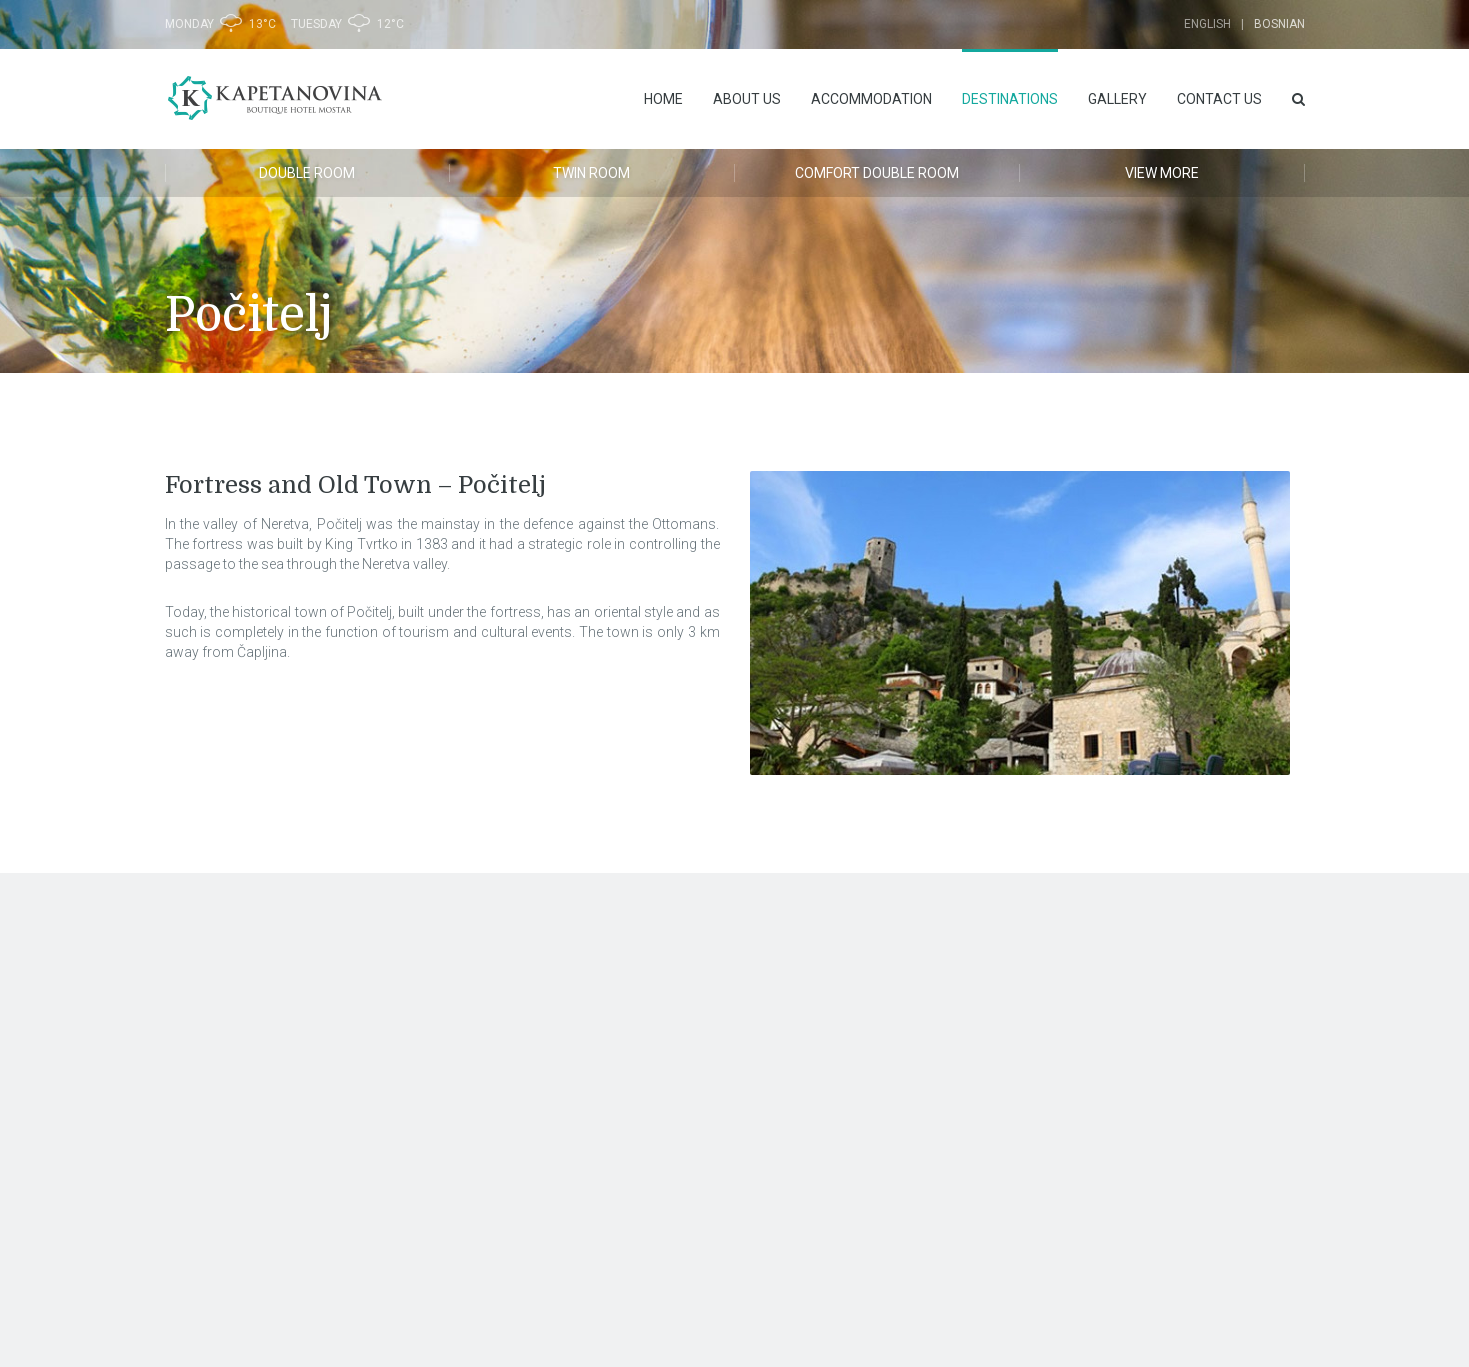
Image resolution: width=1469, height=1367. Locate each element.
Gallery (1117, 99)
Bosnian (1279, 24)
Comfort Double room (877, 173)
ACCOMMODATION (871, 99)
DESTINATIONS (1010, 99)
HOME (663, 99)
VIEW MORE (1162, 173)
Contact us (1219, 99)
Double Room (307, 173)
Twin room (591, 173)
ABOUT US (747, 99)
